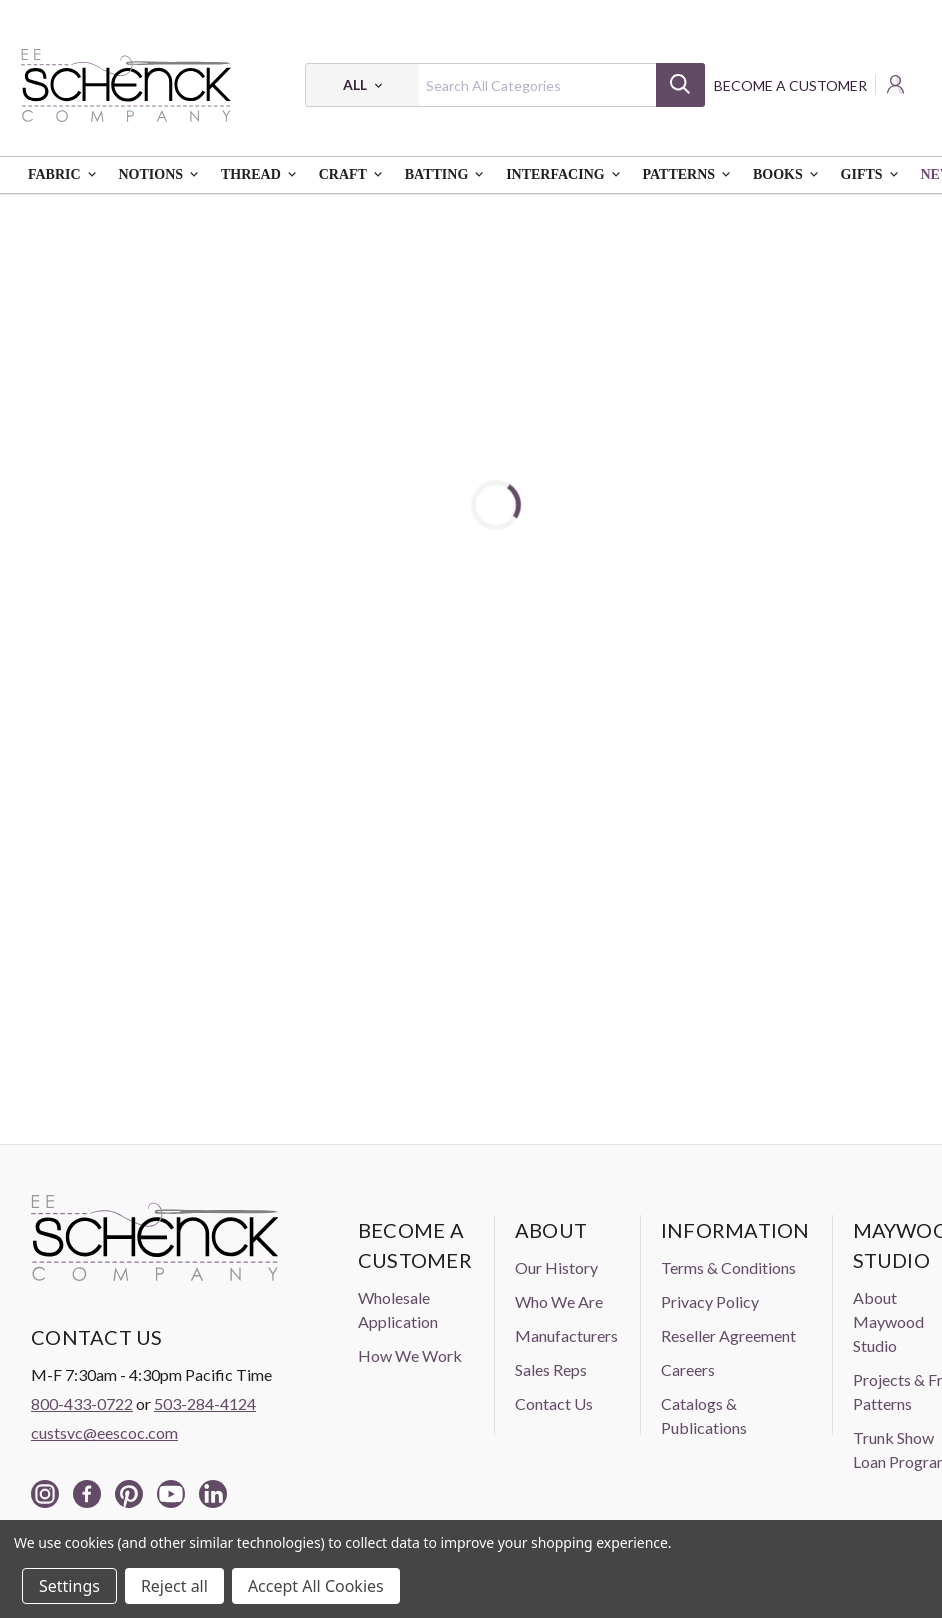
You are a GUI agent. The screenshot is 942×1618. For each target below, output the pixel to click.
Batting (448, 175)
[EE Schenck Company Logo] (126, 85)
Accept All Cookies (316, 1586)
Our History (556, 1267)
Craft (355, 175)
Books (790, 175)
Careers (688, 1369)
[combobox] (504, 85)
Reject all (174, 1586)
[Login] (897, 85)
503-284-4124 (205, 1403)
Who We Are (559, 1301)
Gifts (874, 175)
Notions (162, 175)
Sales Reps (551, 1369)
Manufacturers (566, 1335)
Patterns (691, 175)
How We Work (410, 1355)
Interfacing (567, 175)
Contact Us (554, 1403)
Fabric (66, 175)
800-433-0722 (82, 1403)
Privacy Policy (710, 1301)
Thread (263, 175)
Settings (69, 1586)
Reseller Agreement (728, 1335)
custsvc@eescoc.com (104, 1432)
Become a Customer (790, 85)
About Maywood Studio (888, 1321)
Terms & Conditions (728, 1267)
